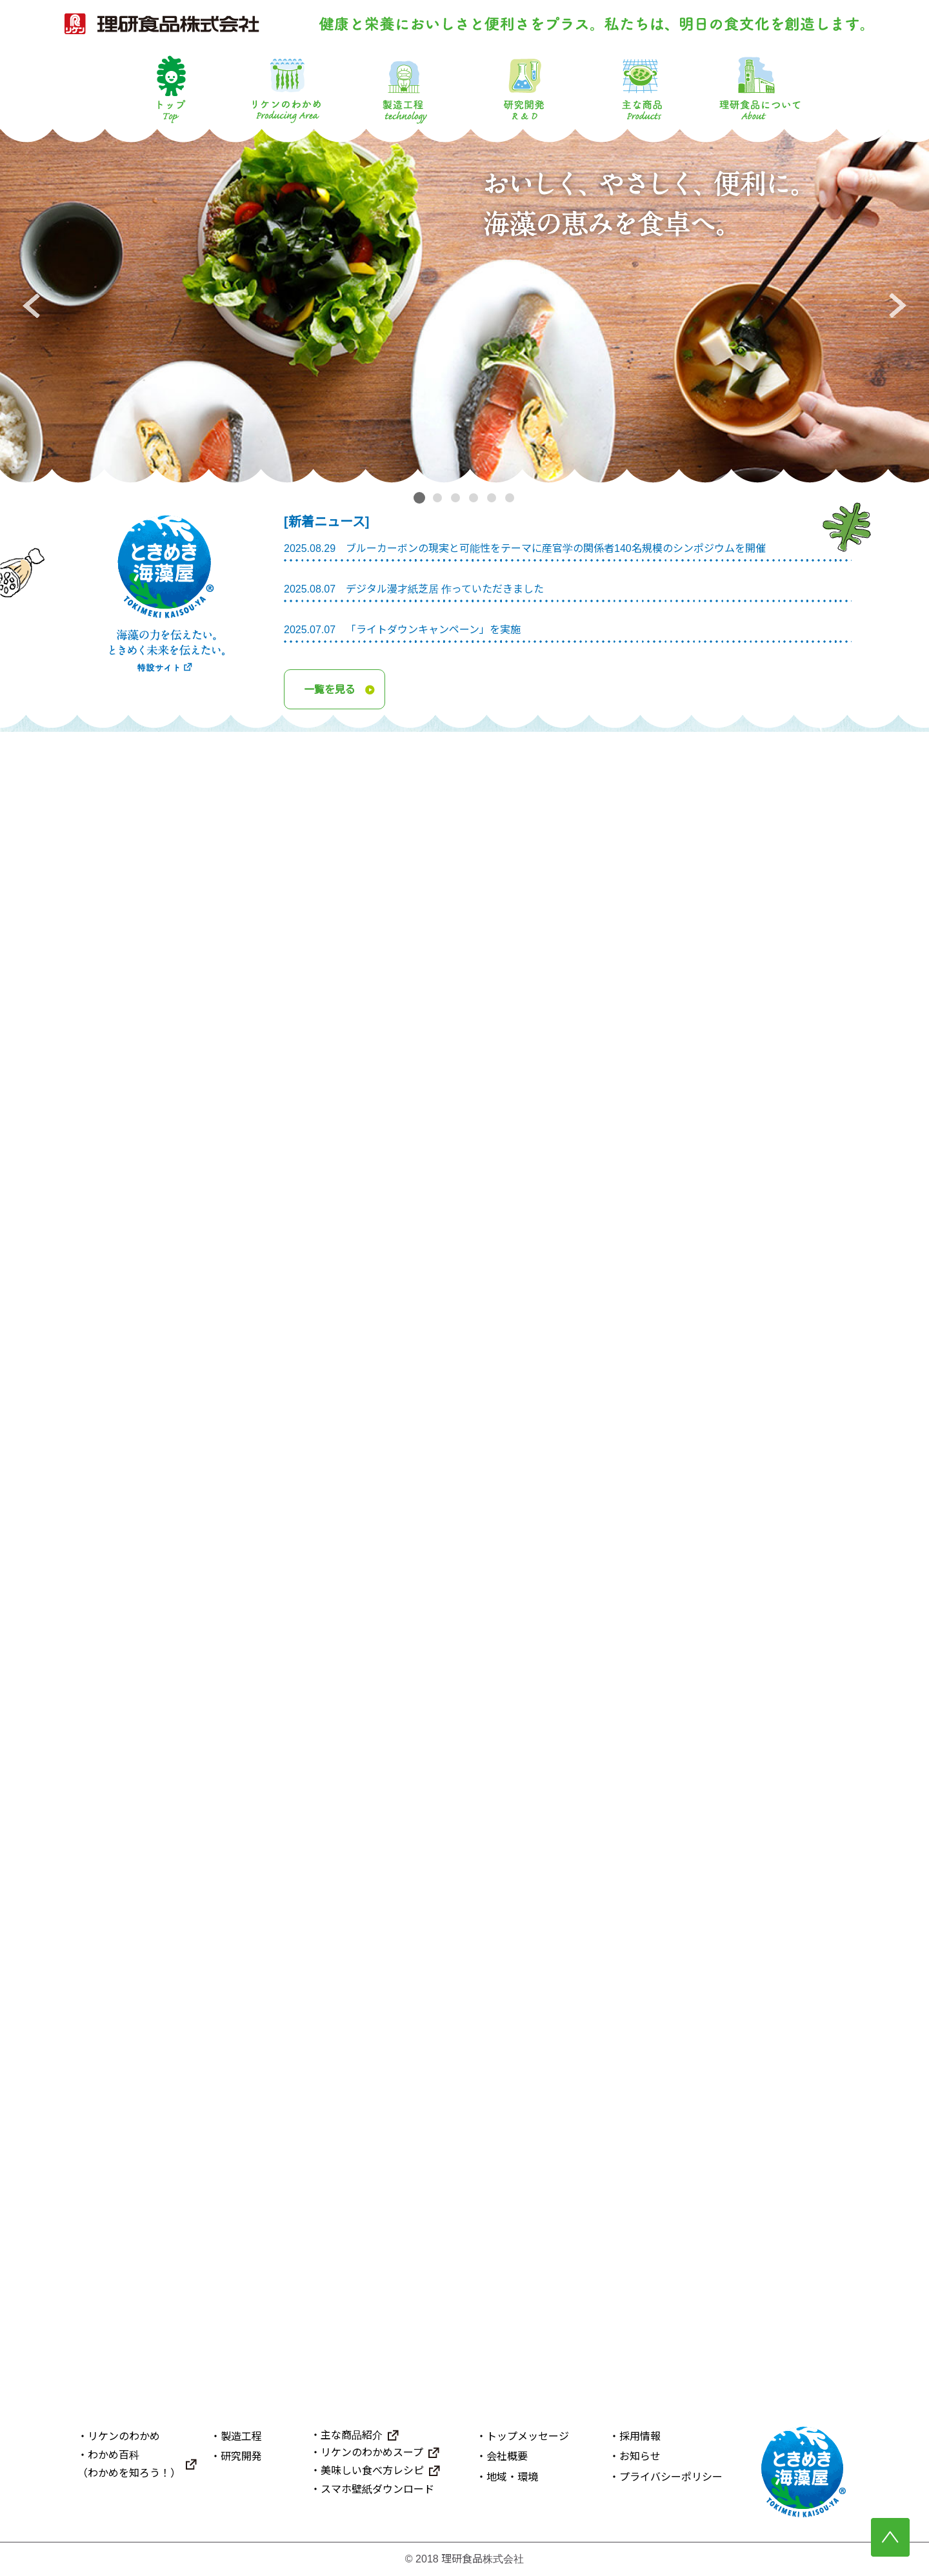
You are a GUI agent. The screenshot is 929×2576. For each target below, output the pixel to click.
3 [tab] (457, 497)
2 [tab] (439, 497)
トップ (169, 88)
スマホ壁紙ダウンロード (377, 2489)
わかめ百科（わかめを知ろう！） (129, 2464)
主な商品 (642, 88)
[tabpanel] (464, 305)
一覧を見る (329, 689)
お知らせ (640, 2457)
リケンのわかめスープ (372, 2453)
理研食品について (760, 88)
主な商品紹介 (352, 2435)
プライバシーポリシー (671, 2477)
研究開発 (523, 88)
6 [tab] (511, 497)
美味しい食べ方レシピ (372, 2470)
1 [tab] (419, 497)
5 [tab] (493, 497)
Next (897, 305)
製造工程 (405, 88)
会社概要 (507, 2457)
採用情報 (640, 2437)
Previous (31, 305)
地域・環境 (512, 2477)
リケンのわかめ (287, 88)
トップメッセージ (527, 2437)
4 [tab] (475, 497)
